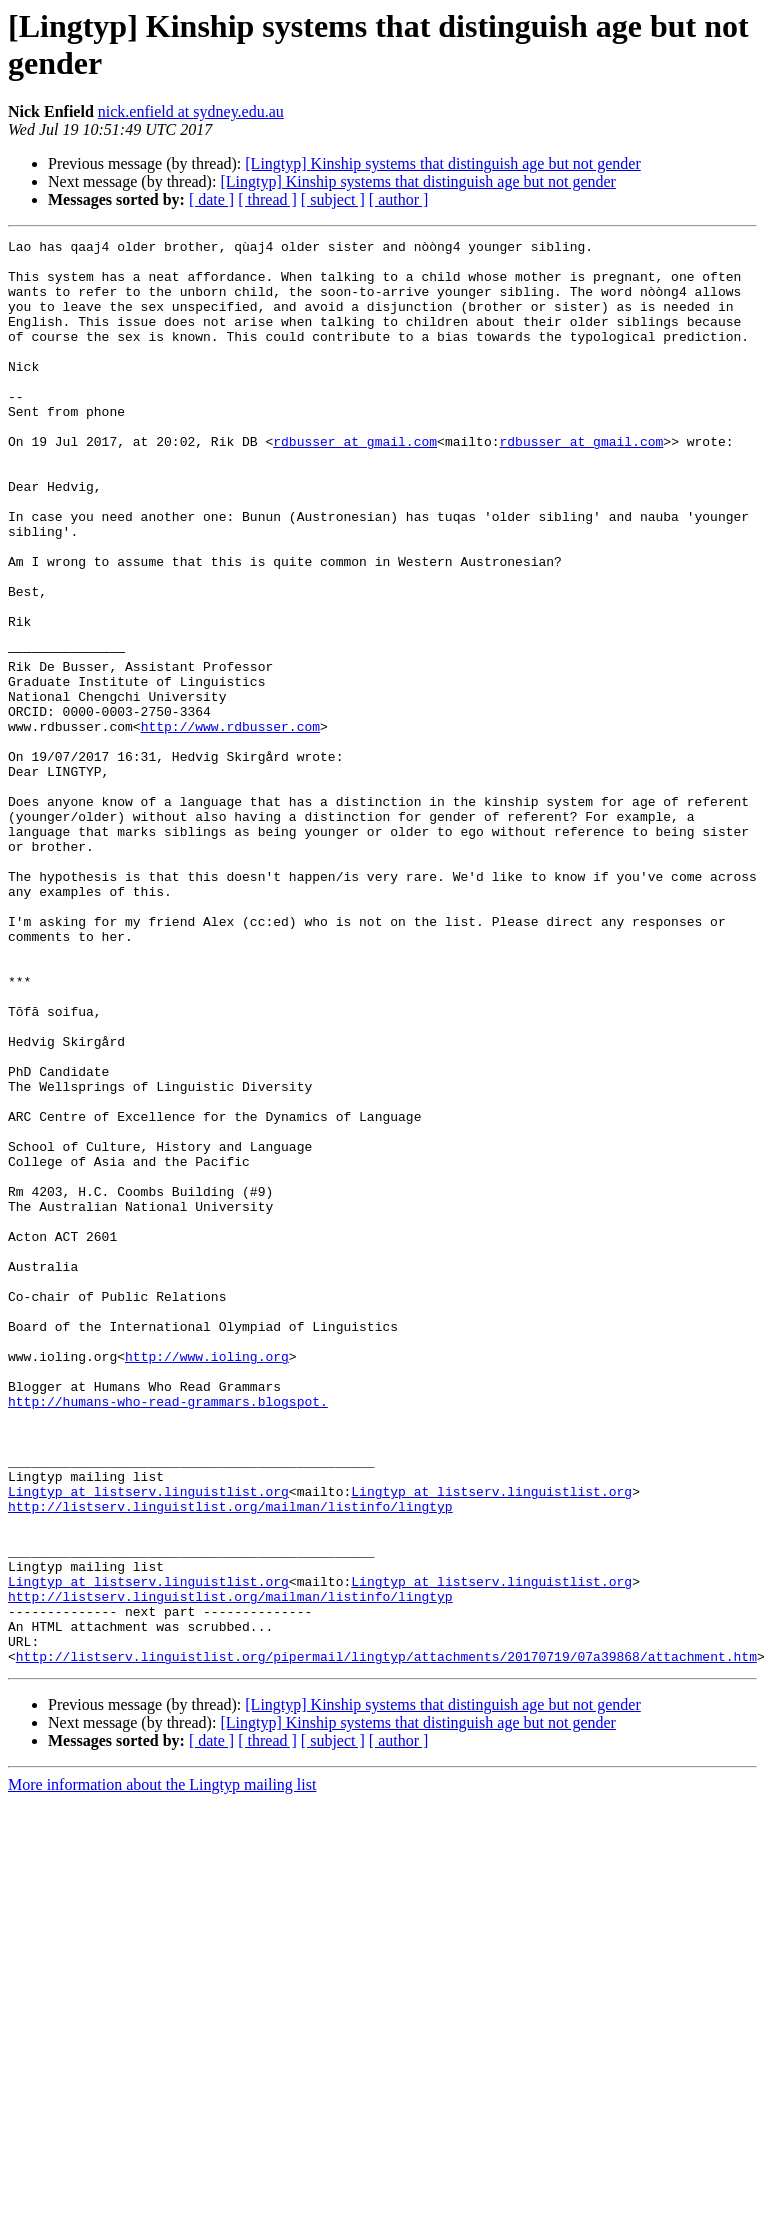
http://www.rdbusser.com (230, 825)
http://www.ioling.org (207, 1581)
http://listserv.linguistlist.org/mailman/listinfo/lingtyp (230, 1761)
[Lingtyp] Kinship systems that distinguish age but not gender (443, 163)
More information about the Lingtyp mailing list (162, 2069)
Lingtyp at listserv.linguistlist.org (148, 1743)
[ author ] (399, 199)
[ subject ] (333, 199)
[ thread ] (267, 199)
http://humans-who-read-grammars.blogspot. (168, 1635)
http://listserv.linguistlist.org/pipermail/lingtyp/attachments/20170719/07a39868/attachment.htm (386, 1941)
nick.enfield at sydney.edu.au (191, 111)
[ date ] (211, 199)
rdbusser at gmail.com (355, 483)
